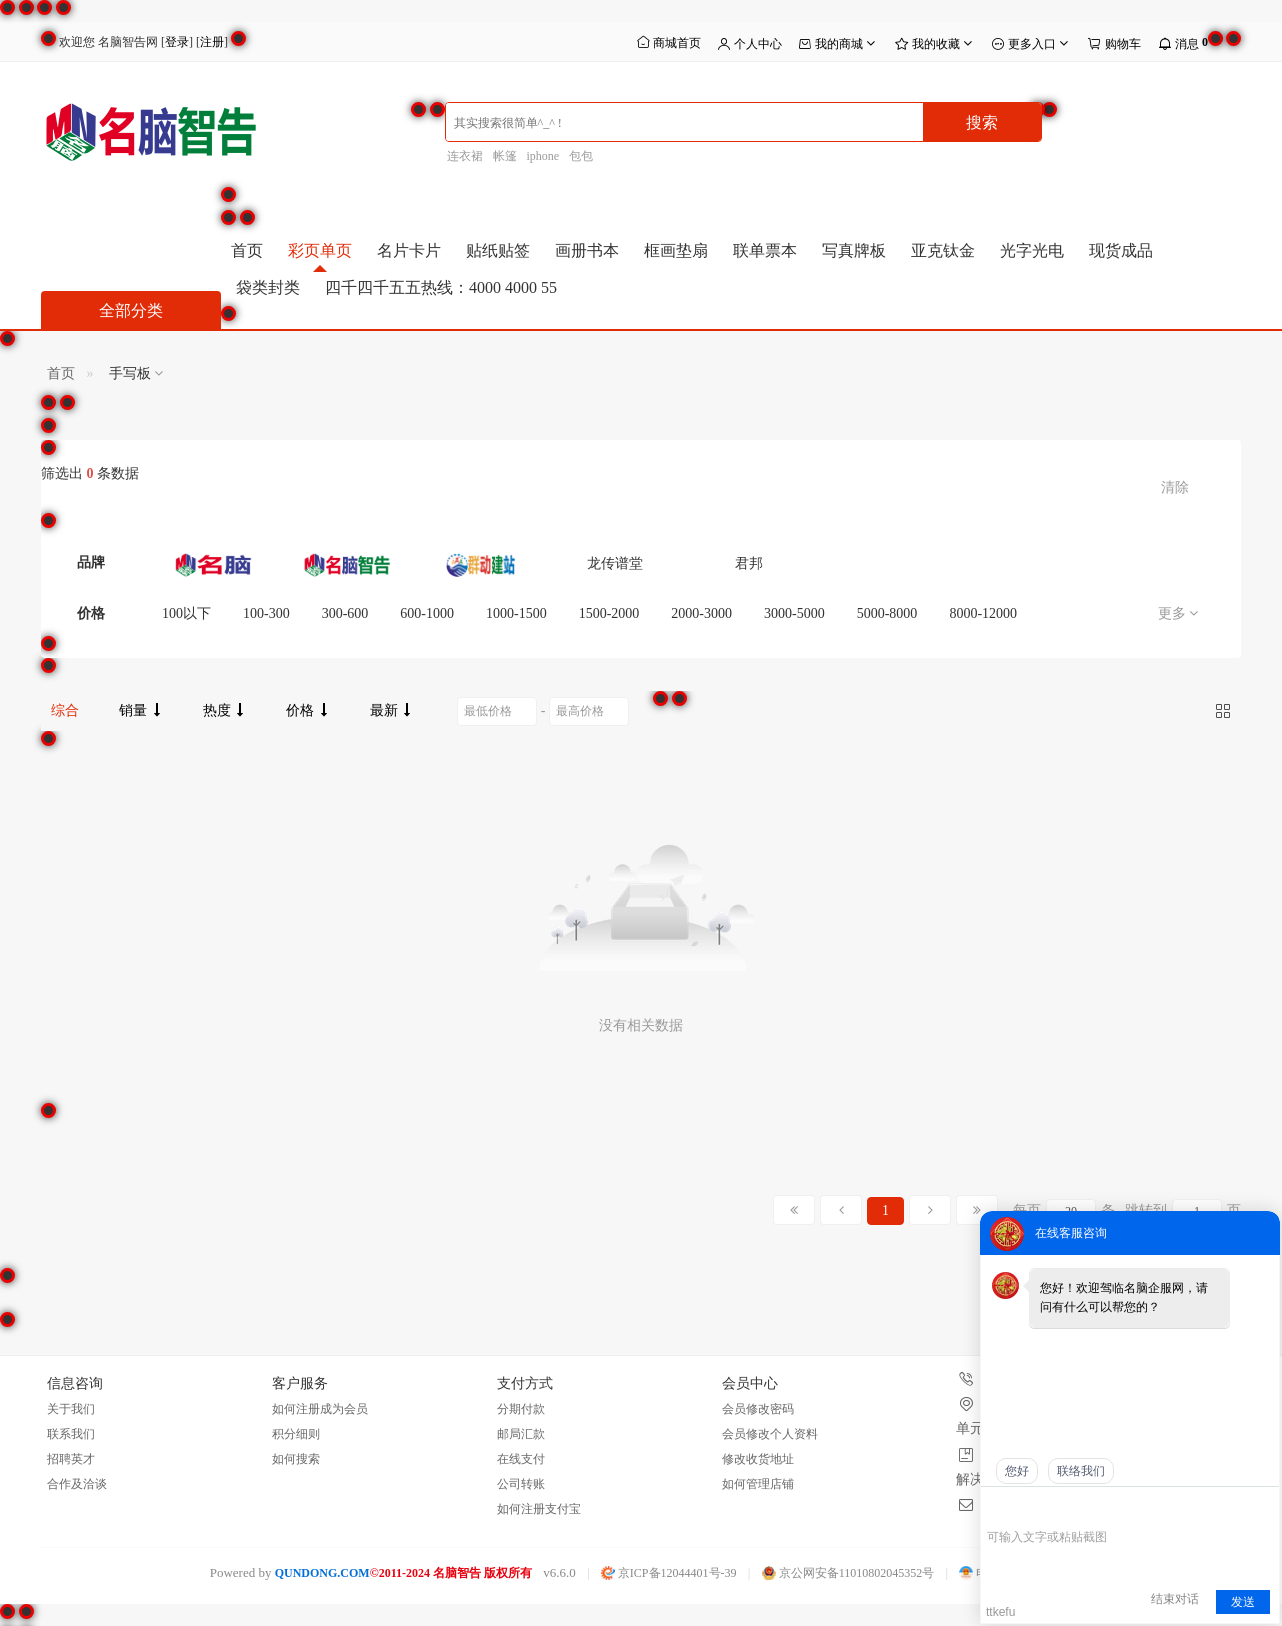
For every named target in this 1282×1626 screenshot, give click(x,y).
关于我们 (71, 1409)
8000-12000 (983, 613)
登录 (177, 42)
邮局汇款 (521, 1434)
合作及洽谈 (77, 1484)
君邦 (749, 563)
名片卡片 (409, 250)
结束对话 (1175, 1599)
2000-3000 (701, 613)
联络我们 (1081, 1471)
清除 (1175, 487)
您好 (1017, 1471)
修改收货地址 (758, 1459)
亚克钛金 (943, 250)
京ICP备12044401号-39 (669, 1573)
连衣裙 (465, 156)
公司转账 (521, 1484)
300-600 (345, 613)
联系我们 (71, 1434)
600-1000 (427, 613)
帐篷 (505, 156)
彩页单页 (320, 250)
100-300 (266, 613)
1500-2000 (609, 613)
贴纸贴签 (498, 250)
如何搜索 (296, 1459)
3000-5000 (794, 613)
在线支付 (521, 1459)
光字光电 (1032, 250)
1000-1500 (516, 613)
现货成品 (1121, 250)
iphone (543, 156)
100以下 (186, 613)
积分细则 (296, 1434)
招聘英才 (71, 1459)
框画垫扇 (676, 250)
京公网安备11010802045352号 (848, 1573)
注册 (212, 42)
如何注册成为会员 (320, 1409)
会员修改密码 (758, 1409)
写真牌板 (854, 250)
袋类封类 (268, 287)
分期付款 (521, 1409)
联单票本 (765, 250)
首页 (247, 250)
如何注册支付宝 (539, 1509)
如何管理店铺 (758, 1484)
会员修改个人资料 (770, 1434)
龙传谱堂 (615, 563)
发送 (1243, 1602)
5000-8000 (887, 613)
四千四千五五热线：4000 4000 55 (441, 287)
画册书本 (587, 250)
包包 (581, 156)
